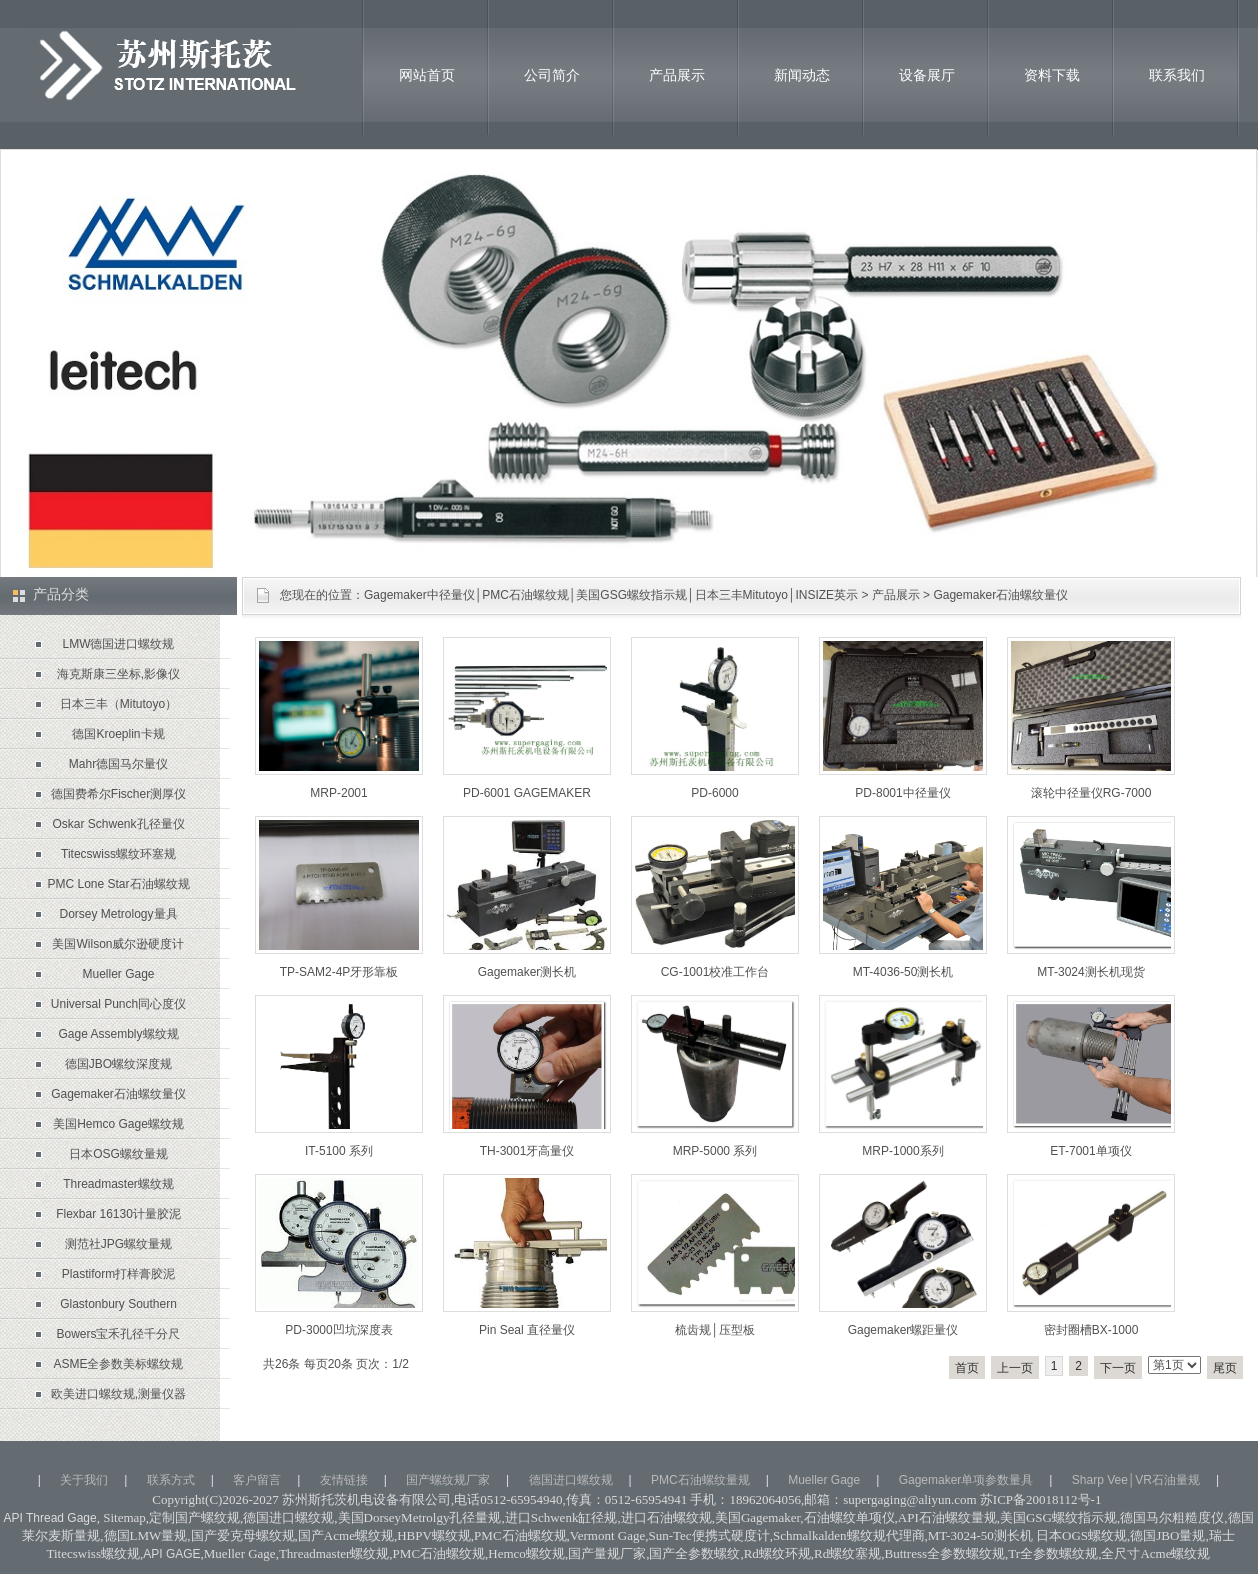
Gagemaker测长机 (527, 972)
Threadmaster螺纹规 (118, 1184)
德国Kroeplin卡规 (118, 734)
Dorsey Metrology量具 (118, 914)
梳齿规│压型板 (715, 1330)
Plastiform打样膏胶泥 (118, 1274)
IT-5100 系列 (339, 1151)
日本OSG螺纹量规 (118, 1154)
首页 (967, 1368)
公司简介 (552, 75)
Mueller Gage (118, 974)
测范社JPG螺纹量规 (118, 1244)
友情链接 (344, 1480)
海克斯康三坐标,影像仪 (118, 674)
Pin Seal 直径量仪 (527, 1330)
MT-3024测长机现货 (1090, 972)
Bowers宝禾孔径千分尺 (118, 1334)
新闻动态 (802, 75)
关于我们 (84, 1480)
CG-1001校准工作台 (715, 972)
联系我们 (1177, 75)
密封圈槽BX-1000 (1091, 1330)
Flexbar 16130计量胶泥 (118, 1214)
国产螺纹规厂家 (448, 1480)
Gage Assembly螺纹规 (118, 1034)
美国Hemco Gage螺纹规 (118, 1124)
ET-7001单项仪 (1090, 1151)
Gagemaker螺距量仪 (903, 1330)
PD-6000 (714, 793)
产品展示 (677, 75)
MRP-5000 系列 (715, 1151)
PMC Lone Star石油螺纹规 (118, 884)
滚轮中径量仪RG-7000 (1091, 793)
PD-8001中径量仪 (902, 793)
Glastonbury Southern (118, 1304)
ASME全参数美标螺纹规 (118, 1364)
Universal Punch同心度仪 (118, 1004)
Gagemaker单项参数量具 (966, 1480)
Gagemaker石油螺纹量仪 (1000, 595)
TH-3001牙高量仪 (527, 1151)
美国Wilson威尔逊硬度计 (118, 944)
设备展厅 (927, 75)
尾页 (1225, 1368)
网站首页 (427, 75)
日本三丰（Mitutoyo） (118, 704)
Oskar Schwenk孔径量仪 (118, 824)
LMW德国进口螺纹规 (119, 644)
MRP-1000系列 (902, 1151)
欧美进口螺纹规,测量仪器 (118, 1394)
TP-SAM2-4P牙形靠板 (339, 972)
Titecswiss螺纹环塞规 (118, 854)
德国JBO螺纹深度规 (118, 1064)
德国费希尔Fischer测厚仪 (118, 794)
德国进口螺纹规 (571, 1480)
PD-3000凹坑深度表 (338, 1330)
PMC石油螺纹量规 (700, 1480)
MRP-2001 (338, 793)
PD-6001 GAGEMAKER (527, 793)
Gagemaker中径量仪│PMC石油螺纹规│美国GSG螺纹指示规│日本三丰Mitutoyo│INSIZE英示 (611, 595)
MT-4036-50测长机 (903, 972)
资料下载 (1052, 75)
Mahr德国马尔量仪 (118, 764)
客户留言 (257, 1480)
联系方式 (171, 1480)
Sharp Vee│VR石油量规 (1136, 1480)
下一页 (1118, 1368)
